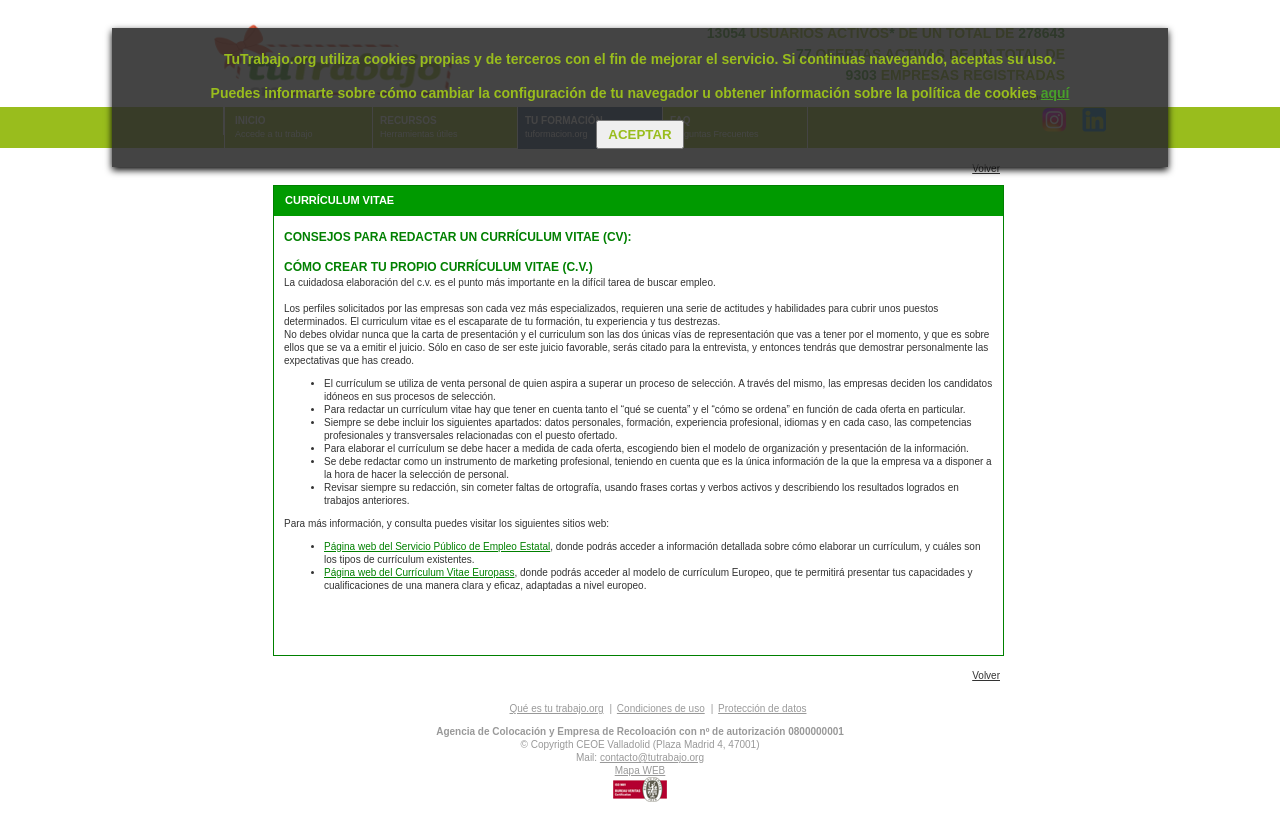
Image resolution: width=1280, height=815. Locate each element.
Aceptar (639, 134)
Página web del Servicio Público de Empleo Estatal (437, 546)
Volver (986, 168)
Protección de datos (762, 708)
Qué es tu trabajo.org (557, 708)
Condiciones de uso (661, 708)
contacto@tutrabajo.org (652, 757)
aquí (1055, 93)
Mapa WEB (640, 770)
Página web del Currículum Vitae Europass (419, 572)
